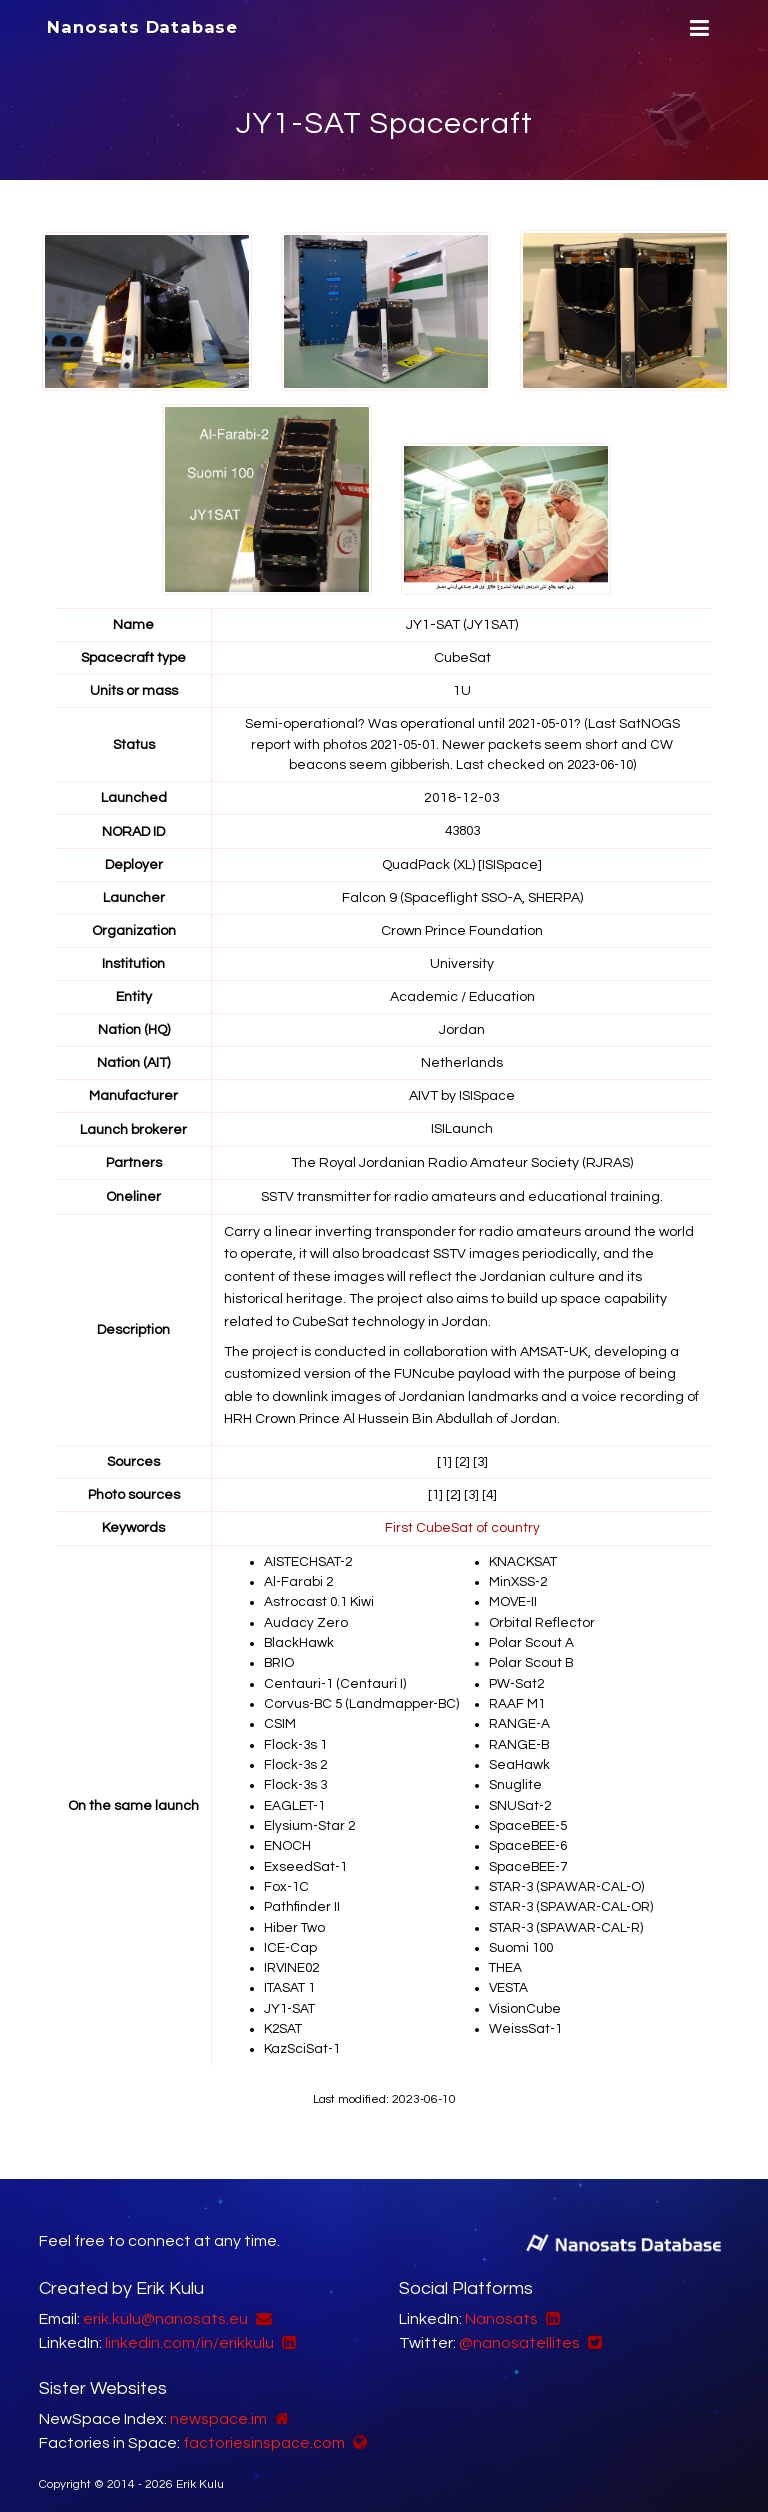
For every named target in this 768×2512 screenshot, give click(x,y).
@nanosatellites (519, 2331)
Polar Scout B (532, 1658)
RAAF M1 (518, 1698)
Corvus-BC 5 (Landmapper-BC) (365, 1698)
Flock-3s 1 (297, 1738)
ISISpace (487, 1094)
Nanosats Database (142, 27)
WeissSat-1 (526, 2018)
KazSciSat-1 (303, 2038)
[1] (443, 1459)
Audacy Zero (306, 1618)
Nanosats (501, 2307)
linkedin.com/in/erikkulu (189, 2331)
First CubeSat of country (462, 1525)
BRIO (280, 1658)
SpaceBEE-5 (530, 1818)
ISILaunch (462, 1127)
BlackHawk (300, 1638)
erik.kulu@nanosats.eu (165, 2307)
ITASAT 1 (291, 1978)
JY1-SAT (291, 1998)
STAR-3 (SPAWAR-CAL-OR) (575, 1898)
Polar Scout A (531, 1638)
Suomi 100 (522, 1938)
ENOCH (287, 1838)
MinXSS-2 (519, 1578)
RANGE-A (520, 1718)
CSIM (280, 1718)
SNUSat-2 (521, 1798)
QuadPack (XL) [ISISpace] (462, 863)
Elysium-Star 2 (310, 1818)
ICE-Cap (291, 1938)
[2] (462, 1459)
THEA (506, 1958)
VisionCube (525, 1998)
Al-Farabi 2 (299, 1578)
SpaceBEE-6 (530, 1838)
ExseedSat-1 (306, 1858)
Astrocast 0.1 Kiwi (320, 1598)
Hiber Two (295, 1918)
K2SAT (284, 2018)
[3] (481, 1459)
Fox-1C (287, 1878)
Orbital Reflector (542, 1618)
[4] (491, 1492)
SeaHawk (519, 1758)
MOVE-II (514, 1598)
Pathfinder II (302, 1898)
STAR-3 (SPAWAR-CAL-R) (570, 1918)
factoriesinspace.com (264, 2431)
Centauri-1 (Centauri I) (336, 1678)
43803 (462, 830)
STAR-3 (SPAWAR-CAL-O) (570, 1878)
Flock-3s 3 (297, 1778)
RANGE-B (521, 1738)
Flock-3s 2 (297, 1758)
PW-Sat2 (517, 1678)
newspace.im (218, 2407)
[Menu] (697, 28)
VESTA (509, 1978)
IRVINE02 (293, 1958)
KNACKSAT (524, 1558)
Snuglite (515, 1778)
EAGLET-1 (296, 1798)
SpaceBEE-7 (530, 1858)
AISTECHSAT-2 (310, 1558)
